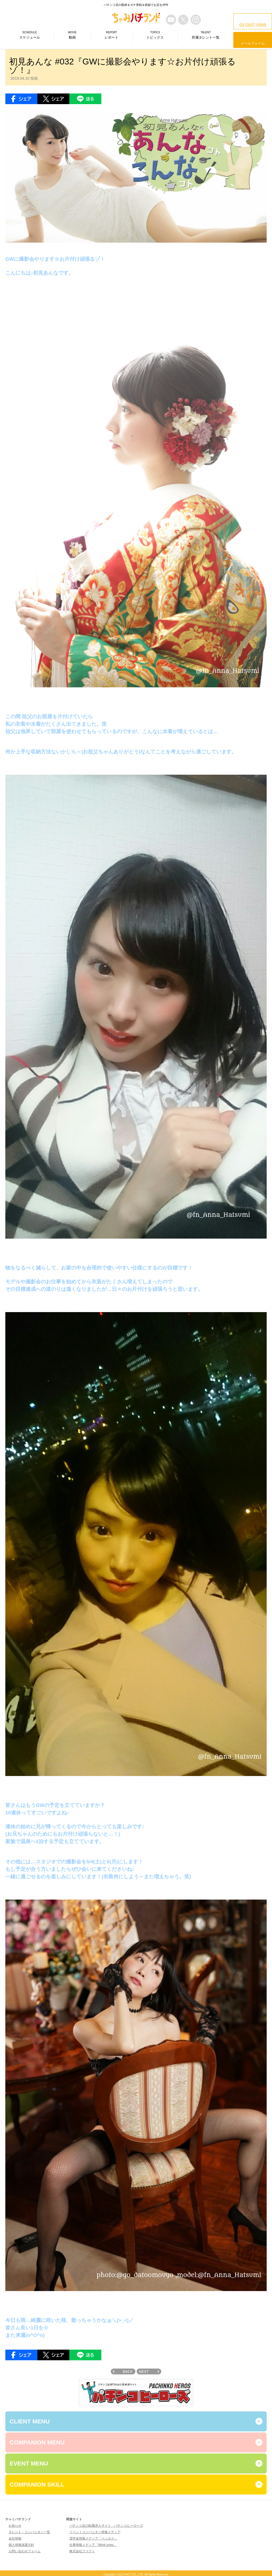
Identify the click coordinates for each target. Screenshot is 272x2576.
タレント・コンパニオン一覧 (29, 2532)
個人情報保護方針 (21, 2545)
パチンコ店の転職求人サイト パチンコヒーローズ (106, 2526)
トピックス (155, 34)
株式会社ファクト (82, 2551)
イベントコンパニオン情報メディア (95, 2532)
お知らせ (15, 2526)
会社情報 (15, 2538)
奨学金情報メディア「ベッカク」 (93, 2538)
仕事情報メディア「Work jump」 (93, 2545)
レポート (111, 34)
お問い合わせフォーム (25, 2551)
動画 (72, 34)
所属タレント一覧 (205, 34)
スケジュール (29, 34)
